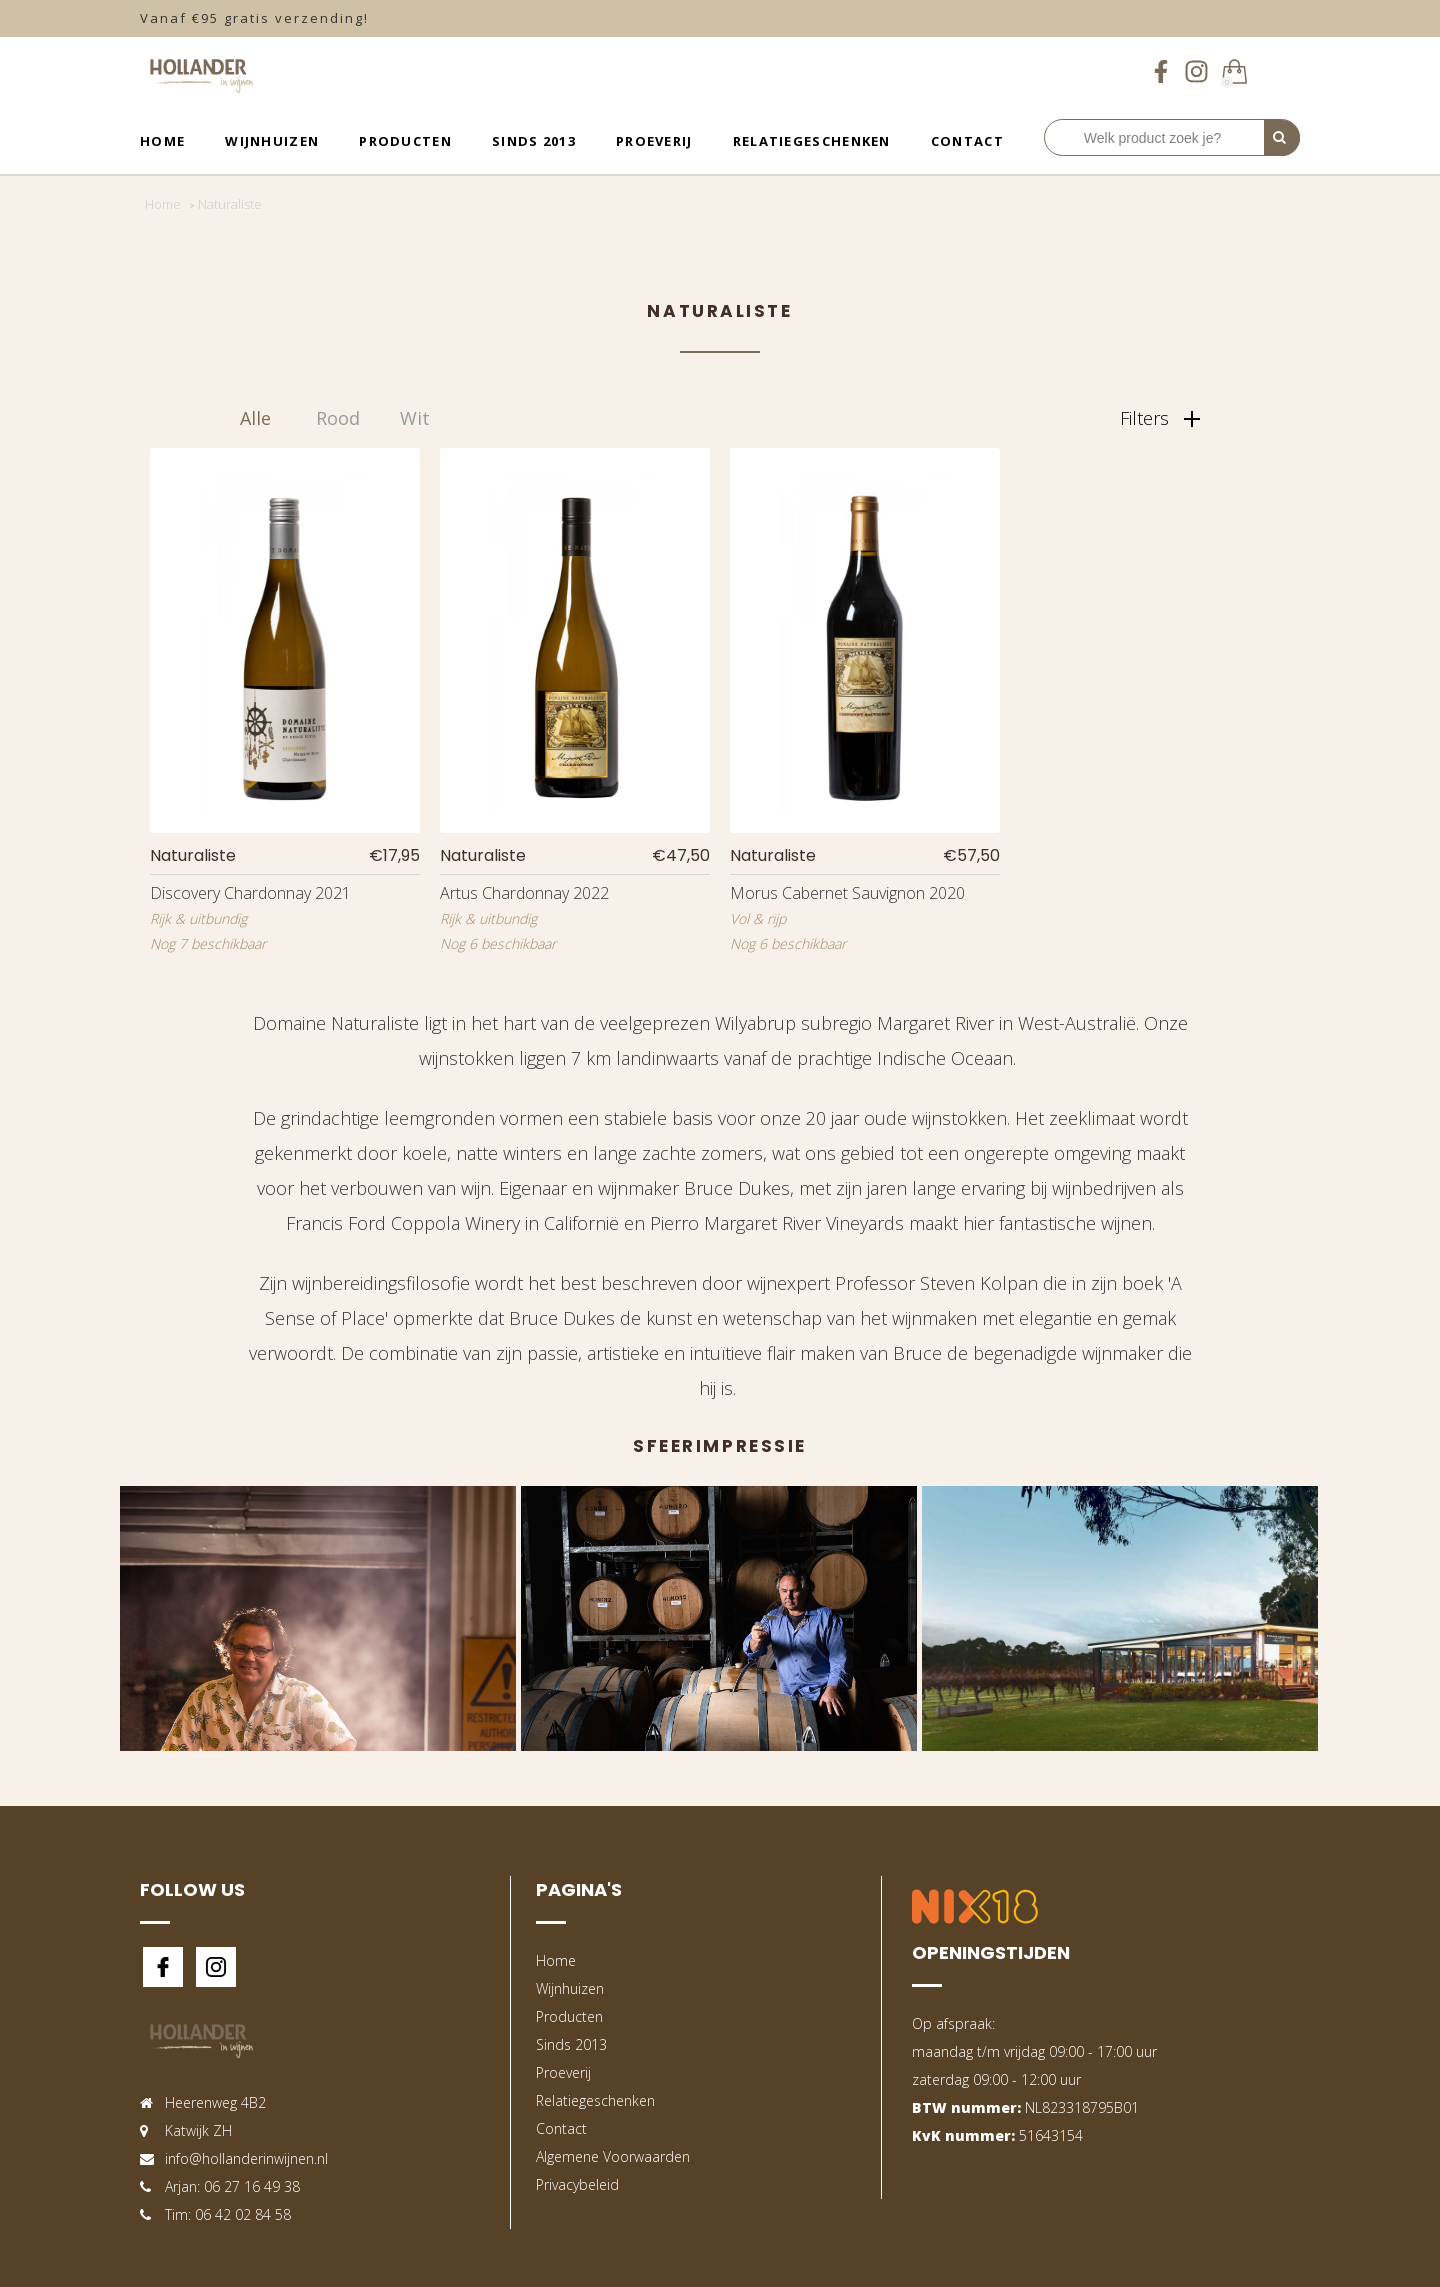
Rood (338, 418)
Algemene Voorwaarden (613, 2156)
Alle (255, 418)
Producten (405, 141)
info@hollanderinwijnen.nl (246, 2158)
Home (162, 141)
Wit (415, 418)
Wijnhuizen (272, 141)
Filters (1160, 418)
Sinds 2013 (534, 141)
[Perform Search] (1282, 138)
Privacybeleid (577, 2184)
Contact (967, 141)
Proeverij (654, 141)
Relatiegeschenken (812, 141)
